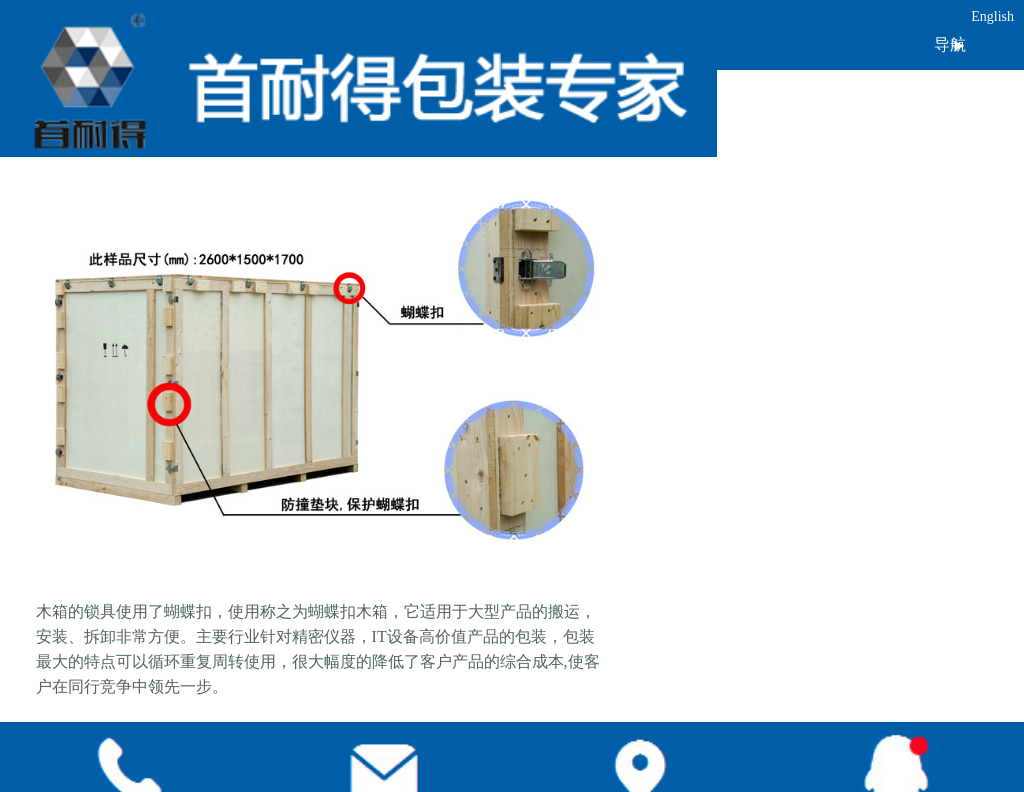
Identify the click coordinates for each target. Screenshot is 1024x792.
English (992, 16)
